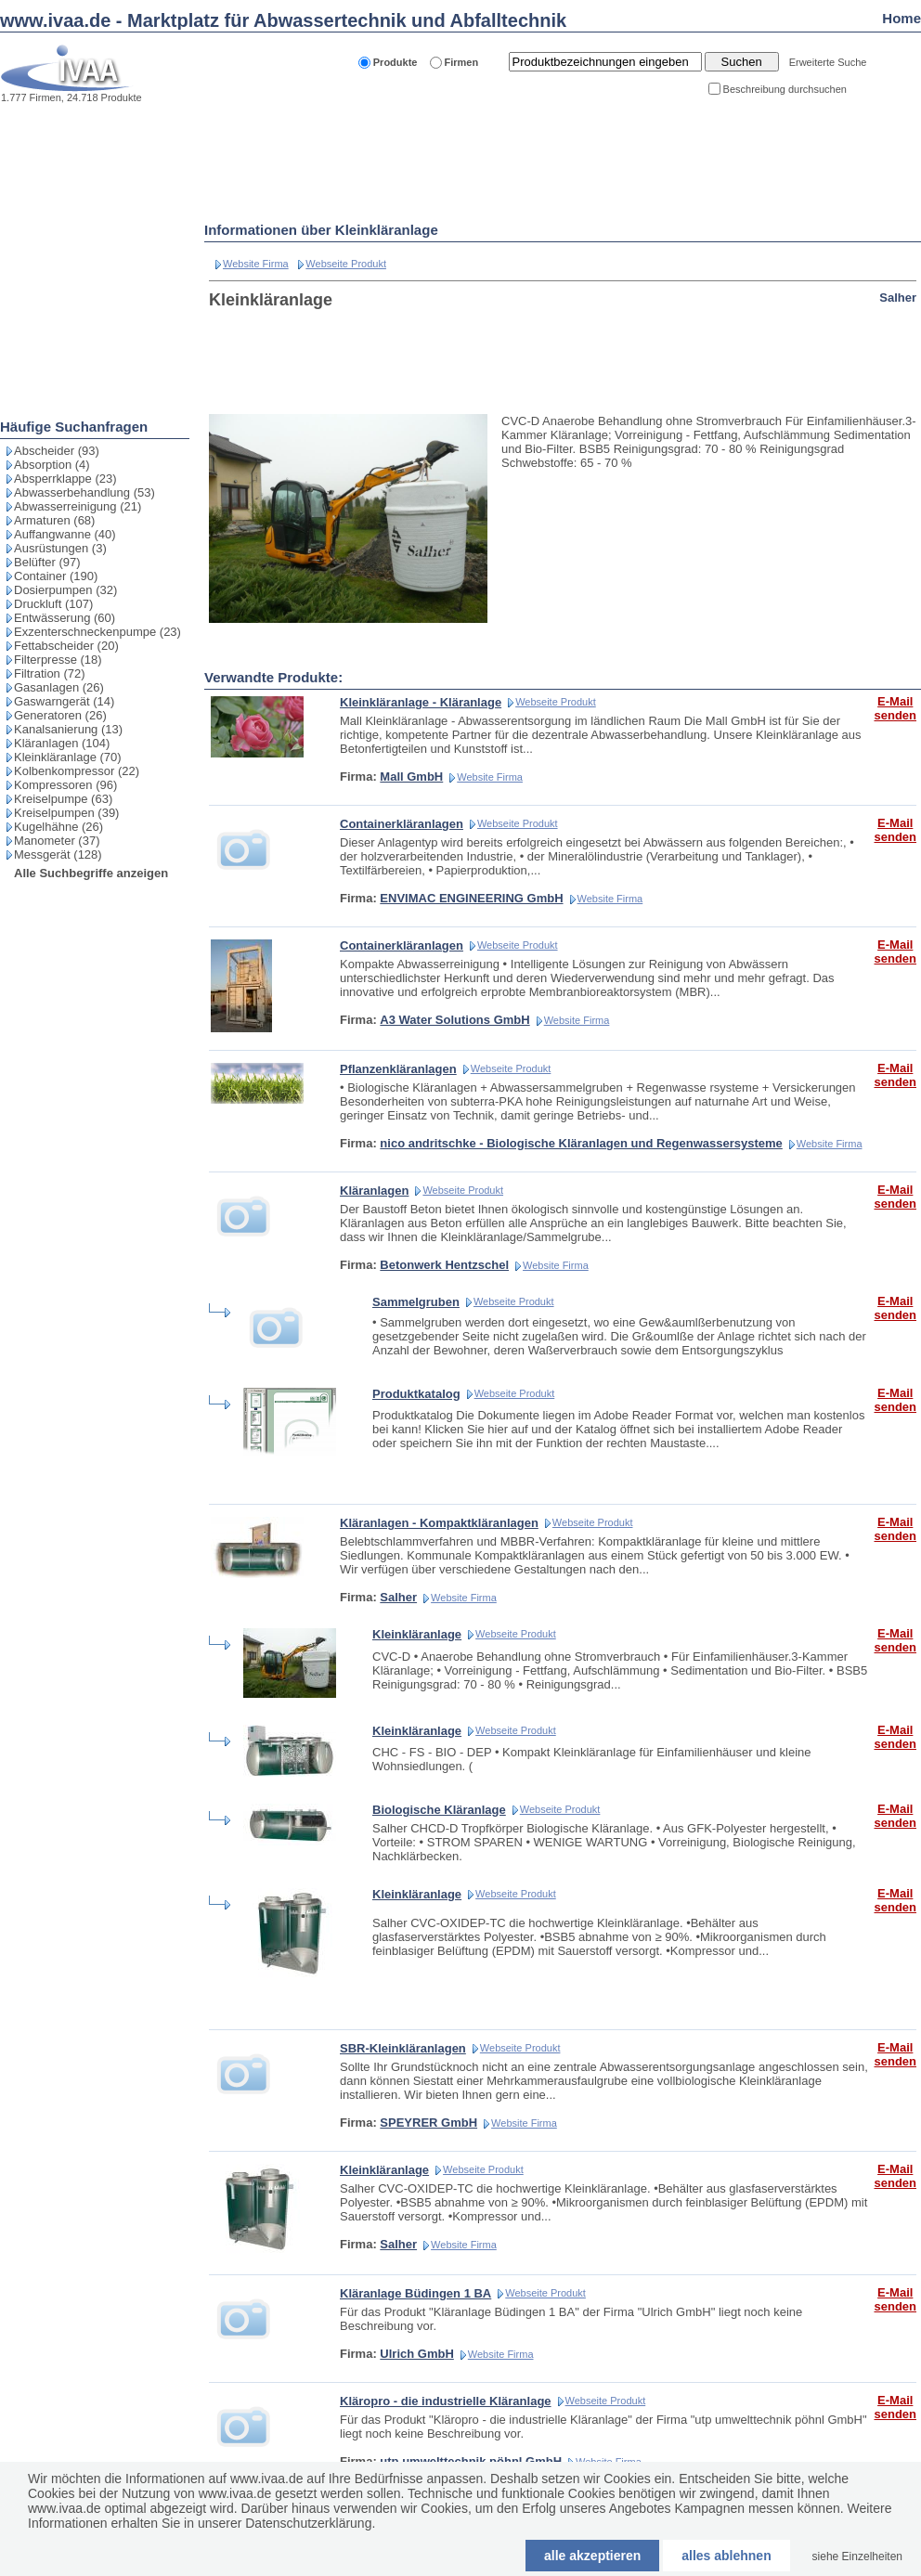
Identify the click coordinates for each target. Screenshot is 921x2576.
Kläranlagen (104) (62, 743)
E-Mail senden (895, 708)
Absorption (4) (52, 465)
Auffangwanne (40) (65, 534)
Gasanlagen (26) (59, 687)
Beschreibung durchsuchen (785, 89)
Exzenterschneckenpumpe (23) (97, 632)
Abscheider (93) (56, 451)
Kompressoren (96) (65, 785)
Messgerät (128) (58, 854)
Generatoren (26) (60, 715)
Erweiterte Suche (828, 62)
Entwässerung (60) (64, 618)
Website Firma (256, 263)
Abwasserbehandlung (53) (84, 492)
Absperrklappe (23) (65, 478)
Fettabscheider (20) (66, 646)
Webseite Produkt (345, 263)
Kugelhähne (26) (58, 827)
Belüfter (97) (47, 562)
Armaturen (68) (54, 520)
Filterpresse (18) (58, 660)
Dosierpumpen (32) (65, 590)
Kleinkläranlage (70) (68, 757)
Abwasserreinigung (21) (77, 506)
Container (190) (55, 576)
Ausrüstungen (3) (60, 548)
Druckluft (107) (53, 604)
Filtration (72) (49, 673)
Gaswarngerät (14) (64, 701)
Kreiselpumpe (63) (63, 799)
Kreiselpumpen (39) (66, 813)
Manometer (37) (56, 841)
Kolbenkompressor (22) (76, 771)
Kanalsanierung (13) (68, 729)
